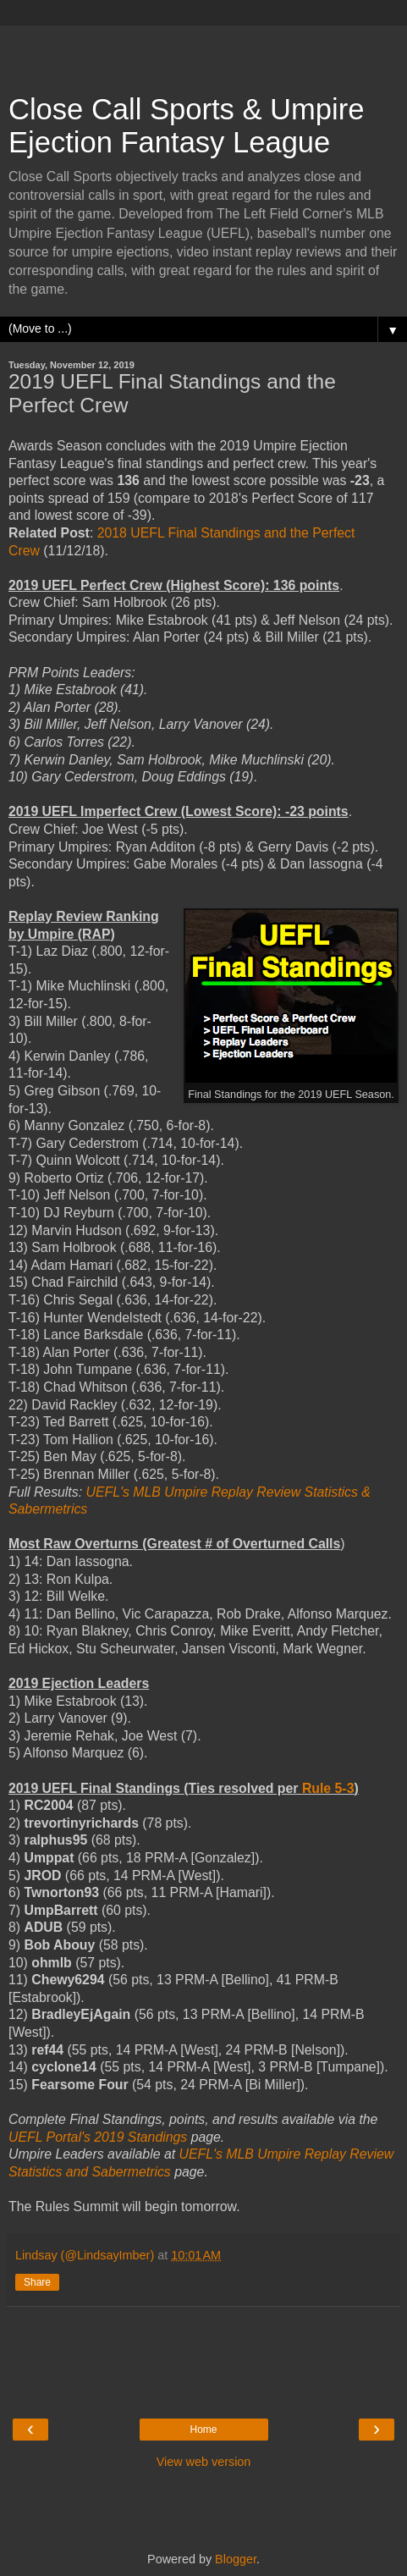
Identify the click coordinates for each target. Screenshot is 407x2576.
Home (203, 2429)
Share (37, 2282)
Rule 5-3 (328, 1788)
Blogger (235, 2559)
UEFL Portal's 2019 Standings (97, 2137)
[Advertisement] (204, 50)
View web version (204, 2461)
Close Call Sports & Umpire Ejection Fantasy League (186, 125)
